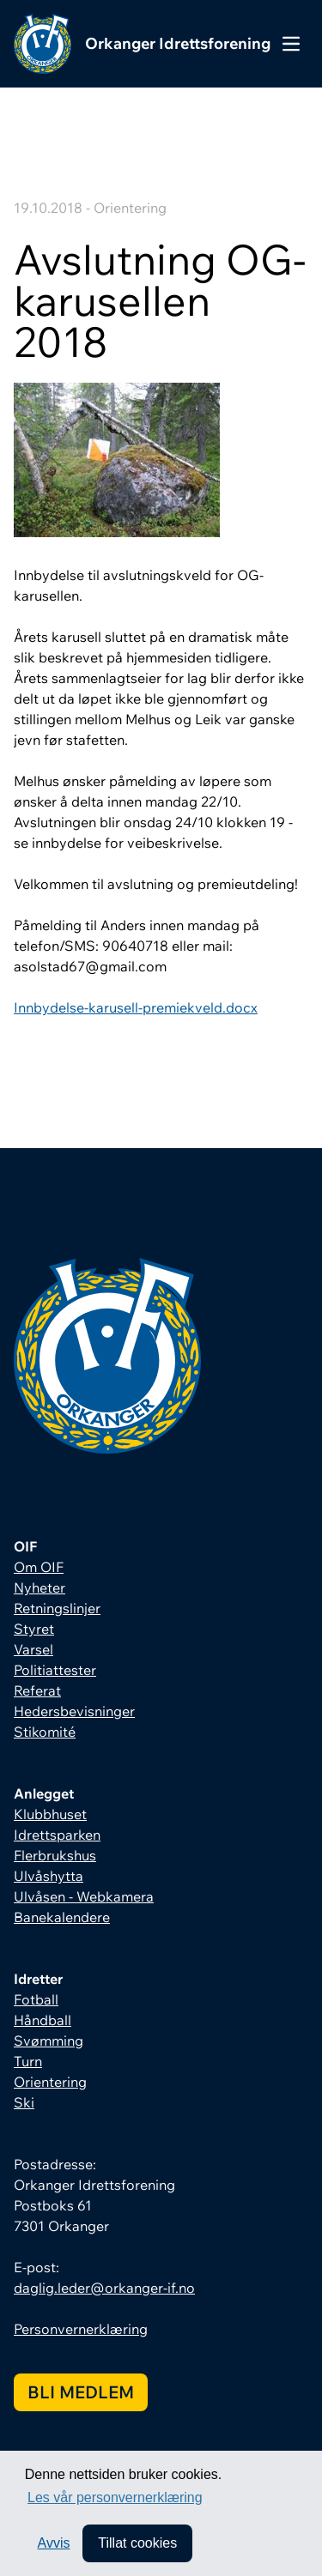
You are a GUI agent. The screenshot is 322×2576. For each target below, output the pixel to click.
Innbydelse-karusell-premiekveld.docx (136, 1007)
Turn (28, 2061)
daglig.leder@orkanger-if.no (104, 2287)
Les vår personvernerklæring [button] (115, 2497)
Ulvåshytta (48, 1875)
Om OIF (39, 1566)
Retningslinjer (57, 1608)
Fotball (36, 1999)
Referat (37, 1690)
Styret (34, 1628)
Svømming (48, 2040)
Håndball (42, 2020)
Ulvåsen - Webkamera (84, 1896)
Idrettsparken (57, 1834)
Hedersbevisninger (74, 1711)
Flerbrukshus (55, 1855)
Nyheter (39, 1587)
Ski (24, 2102)
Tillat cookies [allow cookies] (137, 2543)
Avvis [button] (54, 2543)
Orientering (50, 2081)
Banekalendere (62, 1917)
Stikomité (45, 1731)
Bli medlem (80, 2392)
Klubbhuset (50, 1814)
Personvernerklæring (81, 2328)
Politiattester (55, 1669)
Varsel (33, 1649)
